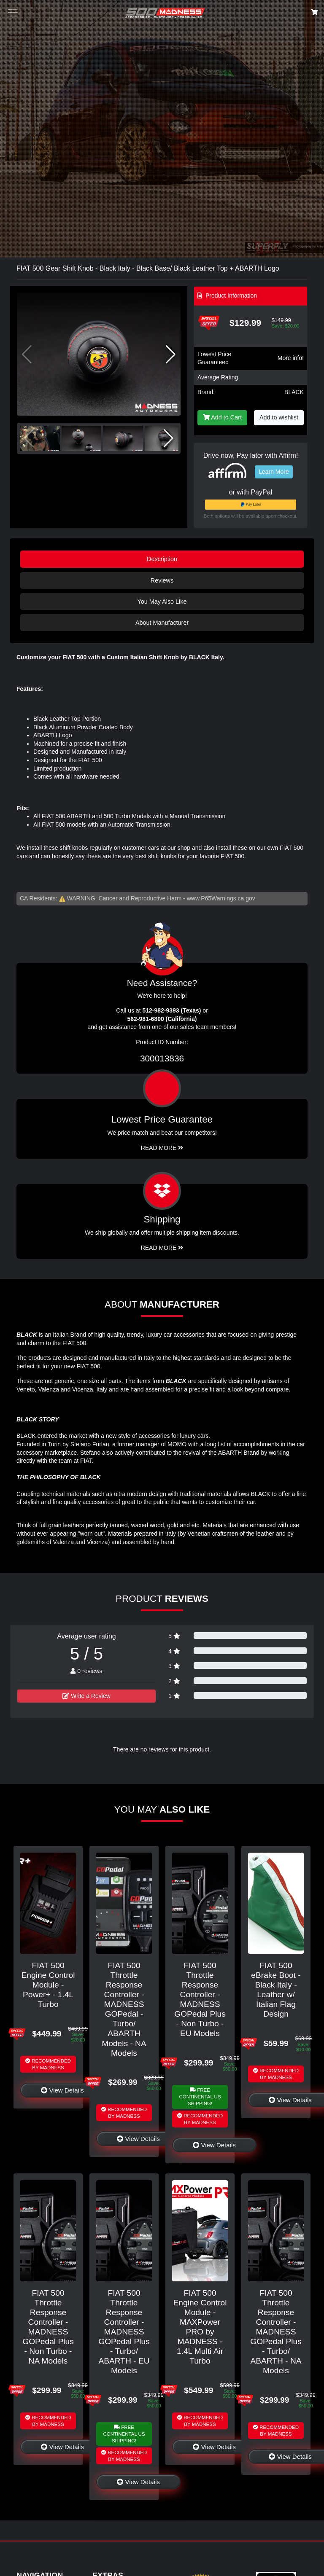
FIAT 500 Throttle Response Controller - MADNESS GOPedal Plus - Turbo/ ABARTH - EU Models (124, 2332)
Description (162, 559)
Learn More (274, 471)
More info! (291, 358)
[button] (170, 354)
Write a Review (86, 1695)
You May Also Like (161, 601)
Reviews (162, 580)
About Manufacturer (162, 622)
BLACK (294, 392)
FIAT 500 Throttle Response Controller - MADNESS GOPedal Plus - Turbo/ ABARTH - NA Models (276, 2332)
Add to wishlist (278, 417)
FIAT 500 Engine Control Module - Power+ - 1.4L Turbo (48, 1985)
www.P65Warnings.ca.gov (221, 898)
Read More (162, 1147)
